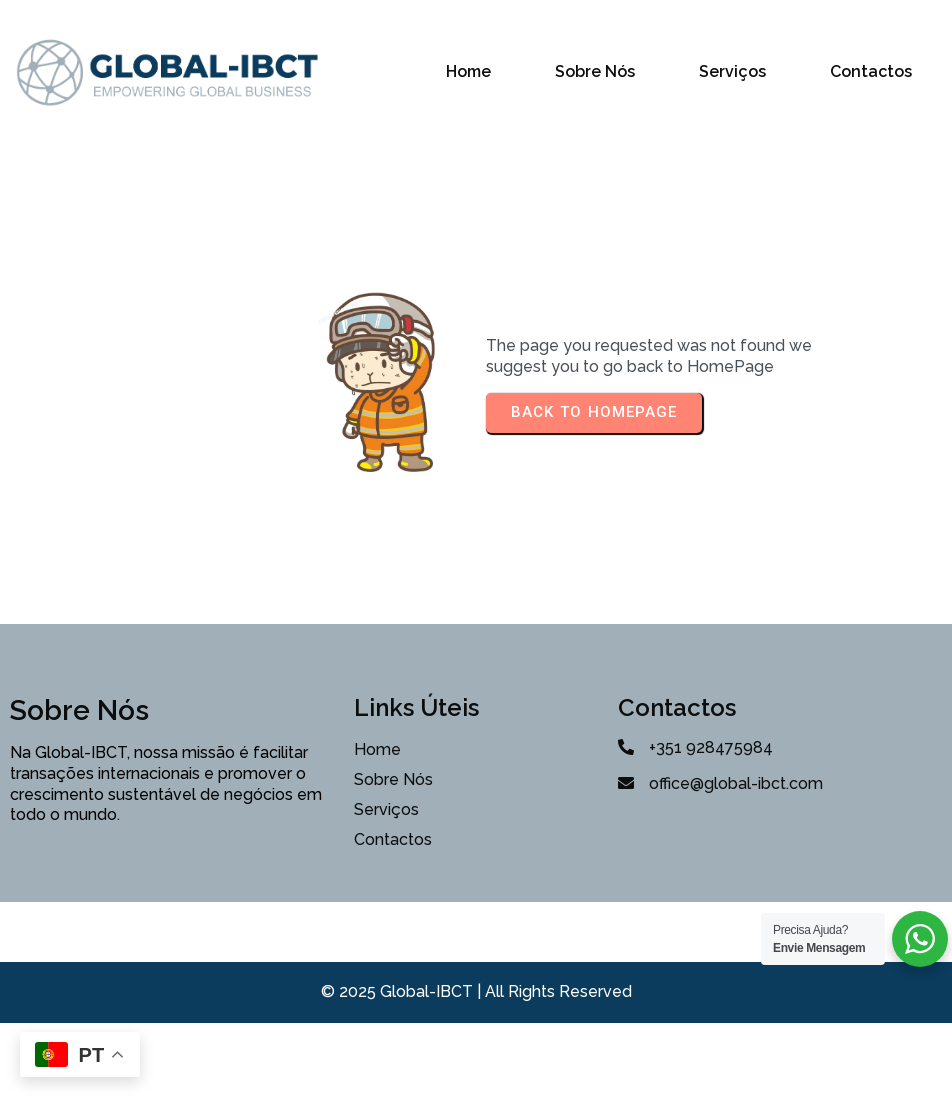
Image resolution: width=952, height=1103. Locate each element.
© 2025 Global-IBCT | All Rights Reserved (476, 991)
